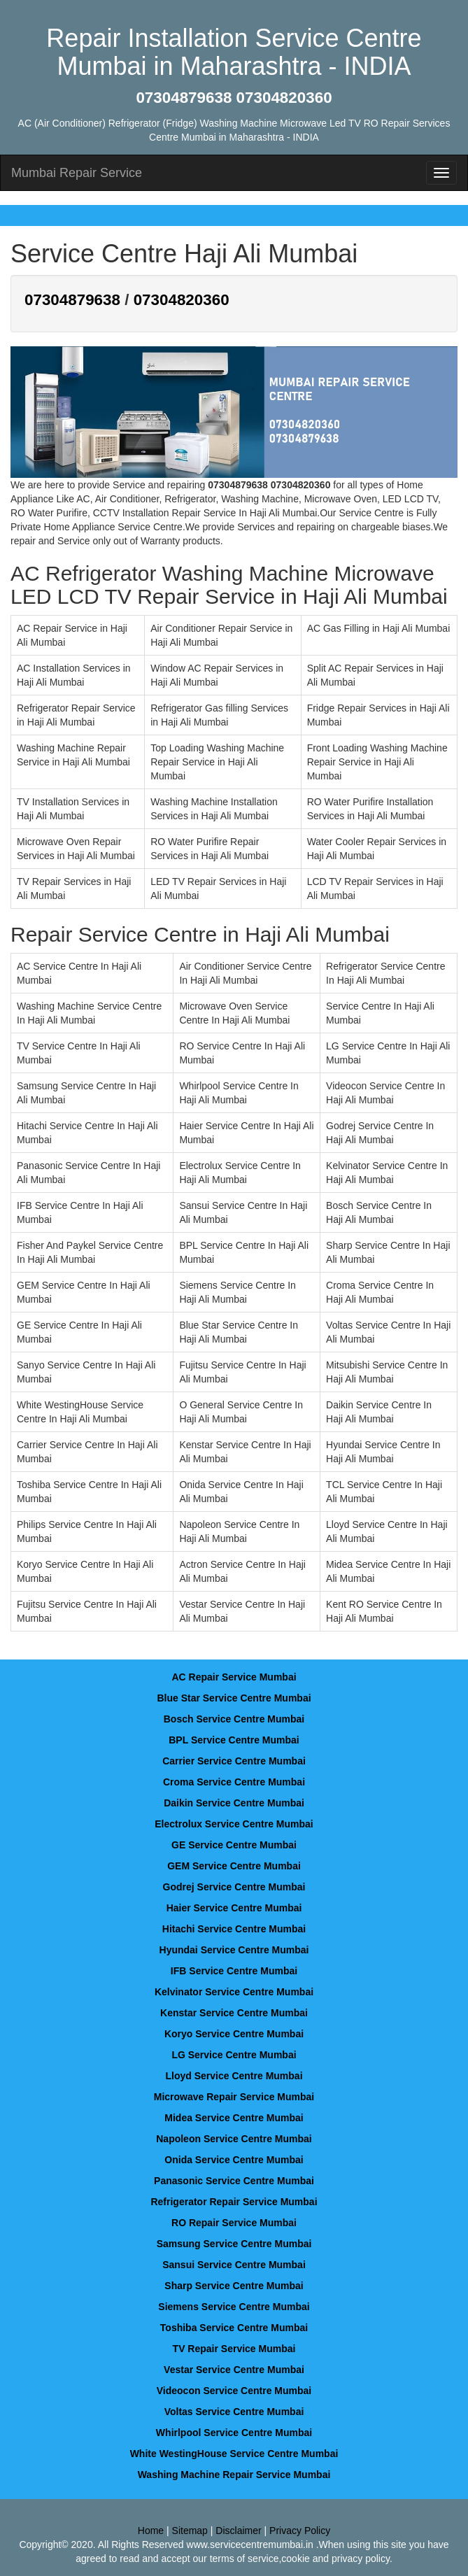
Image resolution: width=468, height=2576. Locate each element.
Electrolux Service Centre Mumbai (234, 1824)
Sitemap (190, 2530)
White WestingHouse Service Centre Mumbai (234, 2453)
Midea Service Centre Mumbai (233, 2117)
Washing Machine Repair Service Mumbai (234, 2474)
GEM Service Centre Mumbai (234, 1865)
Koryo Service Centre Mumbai (234, 2033)
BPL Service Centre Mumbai (234, 1740)
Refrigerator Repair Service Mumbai (233, 2201)
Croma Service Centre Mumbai (234, 1782)
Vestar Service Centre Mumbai (234, 2369)
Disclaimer (238, 2530)
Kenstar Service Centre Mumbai (234, 2012)
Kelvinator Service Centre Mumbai (234, 1991)
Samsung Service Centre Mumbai (234, 2243)
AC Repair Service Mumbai (233, 1677)
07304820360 (181, 300)
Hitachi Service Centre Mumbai (234, 1928)
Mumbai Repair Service (76, 173)
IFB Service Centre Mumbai (234, 1970)
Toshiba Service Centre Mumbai (234, 2327)
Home (151, 2530)
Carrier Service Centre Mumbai (234, 1761)
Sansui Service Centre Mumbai (234, 2264)
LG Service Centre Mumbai (233, 2054)
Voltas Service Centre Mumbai (234, 2411)
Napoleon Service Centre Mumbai (234, 2138)
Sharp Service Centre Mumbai (233, 2285)
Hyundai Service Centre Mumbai (234, 1949)
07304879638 (72, 300)
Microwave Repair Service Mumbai (234, 2096)
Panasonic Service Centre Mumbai (234, 2180)
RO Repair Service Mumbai (234, 2222)
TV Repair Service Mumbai (234, 2348)
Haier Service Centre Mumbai (234, 1907)
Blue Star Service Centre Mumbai (234, 1698)
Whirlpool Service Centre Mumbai (234, 2432)
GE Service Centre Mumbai (234, 1844)
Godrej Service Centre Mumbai (234, 1886)
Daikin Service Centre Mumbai (234, 1803)
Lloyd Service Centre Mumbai (233, 2075)
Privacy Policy (299, 2530)
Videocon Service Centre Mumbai (234, 2390)
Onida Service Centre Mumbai (233, 2159)
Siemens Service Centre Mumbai (233, 2306)
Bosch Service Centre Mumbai (234, 1719)
